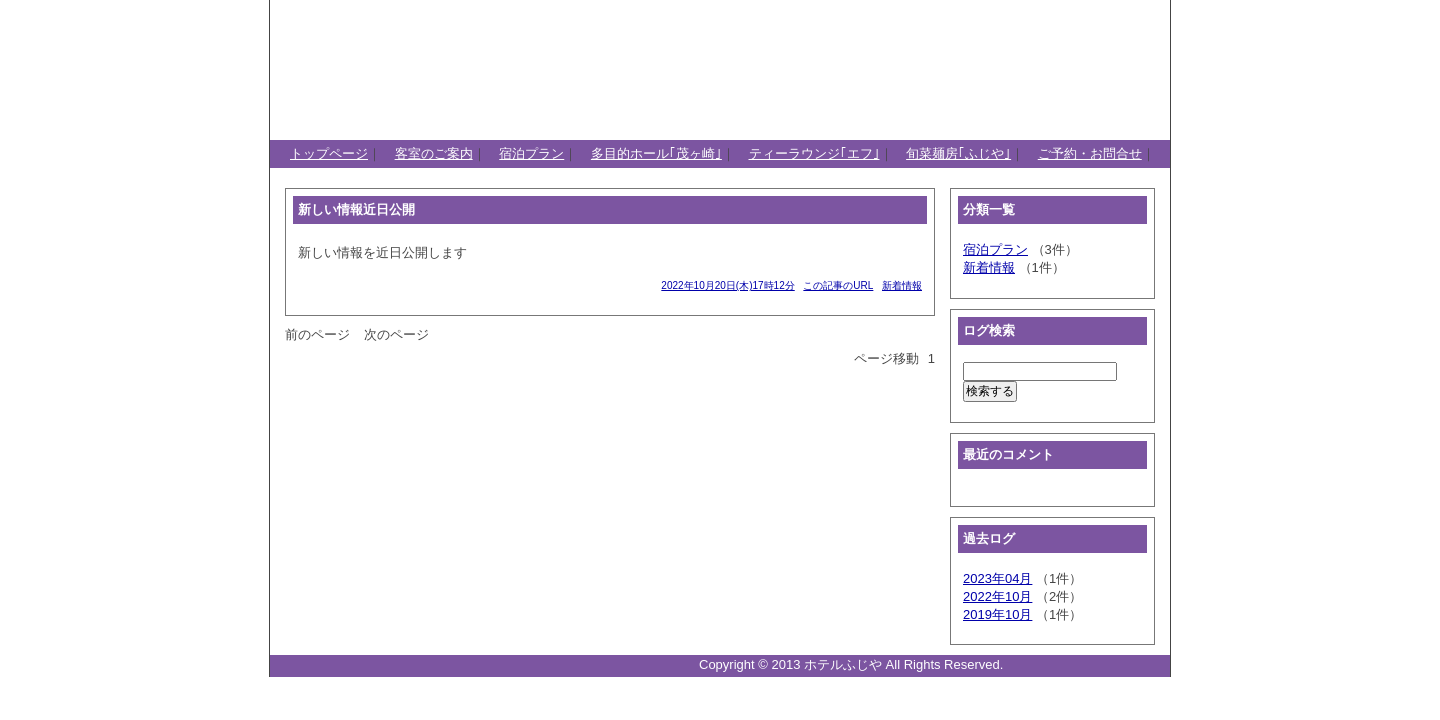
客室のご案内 (434, 153)
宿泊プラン (531, 153)
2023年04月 (997, 578)
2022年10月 (997, 596)
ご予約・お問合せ (1090, 153)
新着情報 (902, 285)
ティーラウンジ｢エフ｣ (814, 153)
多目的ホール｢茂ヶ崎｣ (656, 153)
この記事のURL (838, 285)
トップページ (329, 153)
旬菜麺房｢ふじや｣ (958, 153)
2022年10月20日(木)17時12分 (727, 285)
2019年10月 (997, 614)
